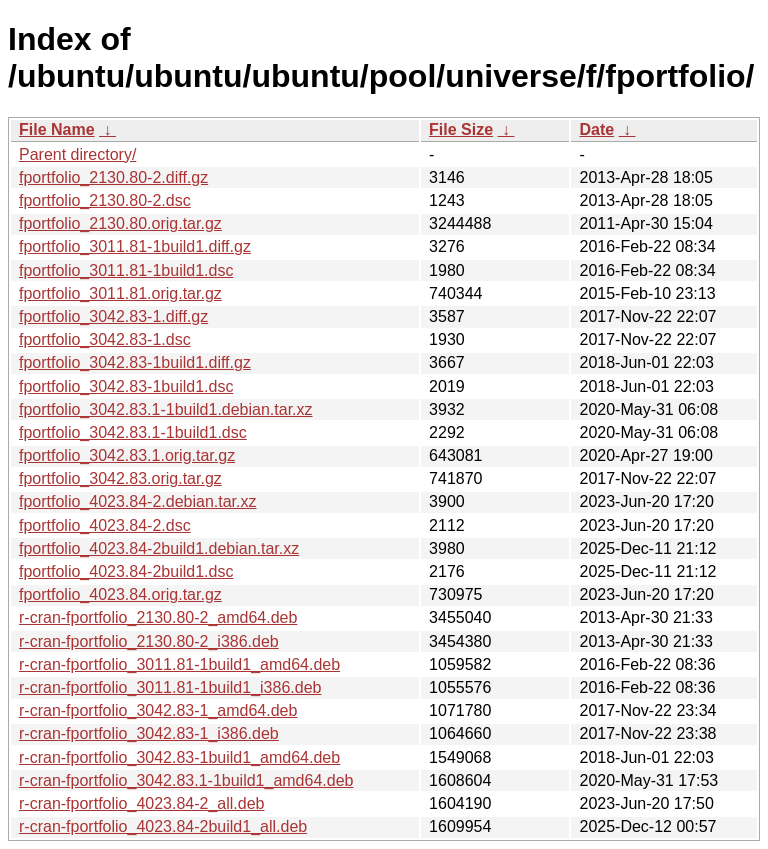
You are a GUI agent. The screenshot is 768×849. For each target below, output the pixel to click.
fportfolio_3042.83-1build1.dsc (126, 386)
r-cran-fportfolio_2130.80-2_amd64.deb (158, 617)
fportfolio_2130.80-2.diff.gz (113, 177)
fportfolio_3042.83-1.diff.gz (113, 316)
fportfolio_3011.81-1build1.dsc (126, 270)
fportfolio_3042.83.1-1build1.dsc (133, 432)
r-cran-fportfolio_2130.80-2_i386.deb (149, 641)
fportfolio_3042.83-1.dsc (105, 339)
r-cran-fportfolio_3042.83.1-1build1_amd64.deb (186, 780)
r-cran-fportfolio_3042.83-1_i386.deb (149, 733)
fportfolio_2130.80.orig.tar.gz (120, 223)
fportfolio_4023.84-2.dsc (105, 525)
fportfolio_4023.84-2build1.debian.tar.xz (159, 548)
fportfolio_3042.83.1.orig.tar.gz (127, 455)
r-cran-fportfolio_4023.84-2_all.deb (141, 803)
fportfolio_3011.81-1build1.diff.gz (135, 246)
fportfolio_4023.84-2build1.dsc (126, 571)
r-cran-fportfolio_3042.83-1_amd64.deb (158, 710)
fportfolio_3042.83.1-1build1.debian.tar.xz (166, 409)
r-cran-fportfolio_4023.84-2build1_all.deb (163, 826)
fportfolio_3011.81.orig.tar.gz (120, 293)
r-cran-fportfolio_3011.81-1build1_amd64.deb (179, 664)
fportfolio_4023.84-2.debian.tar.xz (138, 501)
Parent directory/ (77, 154)
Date (596, 129)
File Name (57, 129)
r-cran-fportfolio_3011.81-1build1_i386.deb (170, 687)
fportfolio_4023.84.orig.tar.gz (120, 594)
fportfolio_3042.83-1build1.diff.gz (135, 362)
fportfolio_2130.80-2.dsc (105, 200)
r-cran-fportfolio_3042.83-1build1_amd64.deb (179, 757)
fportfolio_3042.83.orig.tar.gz (120, 478)
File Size (461, 129)
